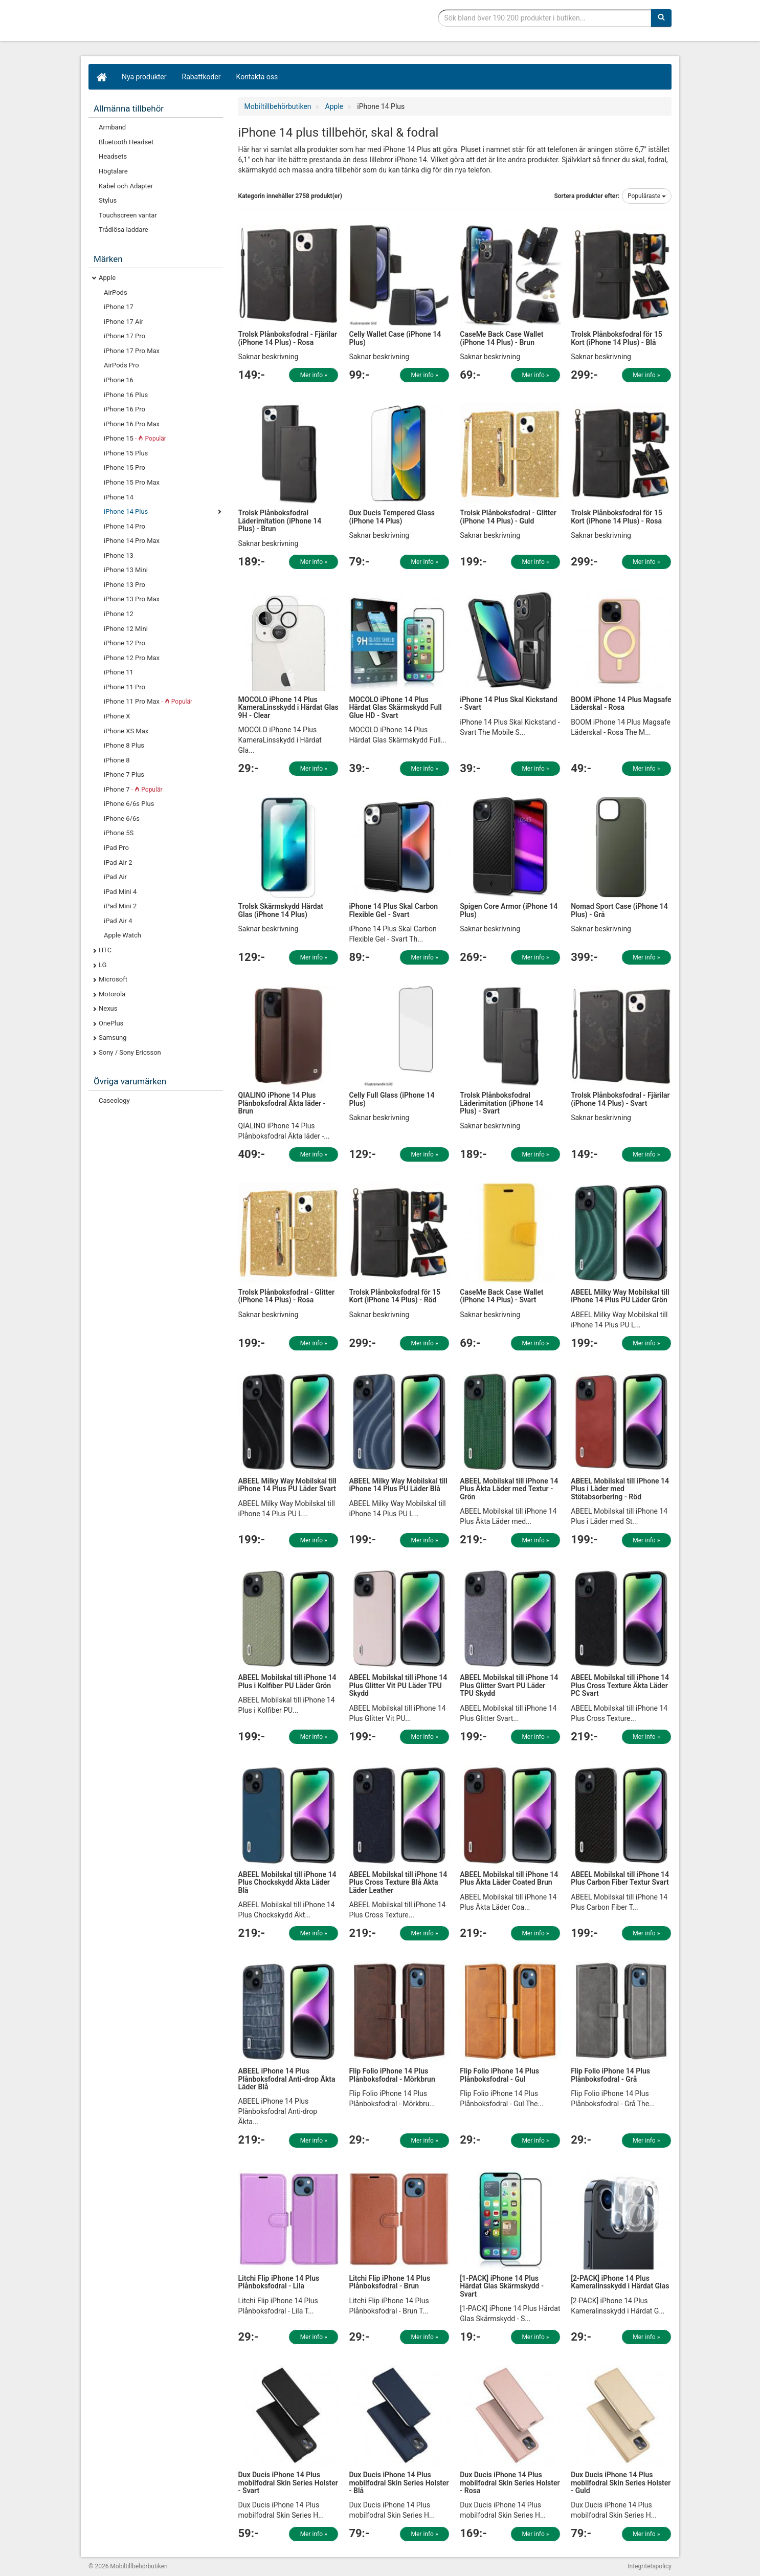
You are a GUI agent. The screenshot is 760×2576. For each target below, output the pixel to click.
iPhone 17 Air (123, 321)
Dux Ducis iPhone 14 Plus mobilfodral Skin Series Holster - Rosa (510, 2483)
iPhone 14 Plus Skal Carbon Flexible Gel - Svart (393, 910)
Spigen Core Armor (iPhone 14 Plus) (508, 910)
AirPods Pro (121, 365)
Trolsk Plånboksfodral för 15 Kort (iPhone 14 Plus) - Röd (394, 1296)
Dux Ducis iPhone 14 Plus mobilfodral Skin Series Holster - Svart (288, 2483)
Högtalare (113, 171)
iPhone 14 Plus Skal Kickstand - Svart (508, 703)
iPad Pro (116, 848)
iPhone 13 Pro (124, 584)
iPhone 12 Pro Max (132, 658)
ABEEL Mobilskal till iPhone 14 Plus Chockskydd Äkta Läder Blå (287, 1882)
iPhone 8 (117, 760)
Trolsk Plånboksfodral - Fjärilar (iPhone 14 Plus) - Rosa (287, 338)
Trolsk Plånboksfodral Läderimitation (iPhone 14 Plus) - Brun (280, 521)
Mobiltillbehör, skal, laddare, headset (165, 23)
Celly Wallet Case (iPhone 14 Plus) (395, 338)
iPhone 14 (118, 497)
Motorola (112, 994)
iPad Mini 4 (120, 892)
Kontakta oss (257, 77)
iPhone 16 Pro (124, 409)
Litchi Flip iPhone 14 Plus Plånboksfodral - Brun (389, 2282)
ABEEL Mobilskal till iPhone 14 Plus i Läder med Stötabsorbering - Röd (620, 1489)
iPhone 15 (135, 438)
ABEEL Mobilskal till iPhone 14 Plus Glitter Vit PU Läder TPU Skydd (398, 1685)
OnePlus (111, 1023)
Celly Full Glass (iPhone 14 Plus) (391, 1099)
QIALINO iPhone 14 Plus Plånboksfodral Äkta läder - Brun (282, 1103)
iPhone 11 (118, 672)
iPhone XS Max (126, 731)
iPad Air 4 (118, 921)
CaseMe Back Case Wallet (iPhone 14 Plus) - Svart (501, 1296)
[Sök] (661, 18)
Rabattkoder (201, 77)
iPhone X (117, 716)
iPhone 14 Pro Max (132, 540)
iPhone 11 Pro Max (148, 701)
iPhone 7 (133, 789)
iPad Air (115, 877)
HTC (105, 950)
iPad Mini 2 (120, 906)
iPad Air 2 (118, 862)
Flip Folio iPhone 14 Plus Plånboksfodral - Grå (610, 2075)
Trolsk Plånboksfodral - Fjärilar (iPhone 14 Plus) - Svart (620, 1099)
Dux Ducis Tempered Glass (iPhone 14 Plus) (392, 517)
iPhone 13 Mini (126, 570)
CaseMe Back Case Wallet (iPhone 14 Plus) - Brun (501, 338)
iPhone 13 (118, 555)
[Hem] (101, 77)
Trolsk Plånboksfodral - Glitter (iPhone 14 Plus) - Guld (508, 517)
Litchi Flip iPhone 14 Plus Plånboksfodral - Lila (279, 2282)
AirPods (115, 292)
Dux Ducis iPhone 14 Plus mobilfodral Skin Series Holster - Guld (620, 2483)
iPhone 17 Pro (124, 336)
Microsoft (113, 979)
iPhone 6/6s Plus (129, 803)
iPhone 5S (118, 833)
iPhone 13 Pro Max (132, 599)
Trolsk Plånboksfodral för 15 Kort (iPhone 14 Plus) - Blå (616, 338)
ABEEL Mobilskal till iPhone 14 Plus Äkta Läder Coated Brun (509, 1878)
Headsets (113, 156)
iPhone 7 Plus (124, 774)
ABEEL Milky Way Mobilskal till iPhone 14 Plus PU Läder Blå (398, 1485)
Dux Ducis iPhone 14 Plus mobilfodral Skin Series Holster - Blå (399, 2483)
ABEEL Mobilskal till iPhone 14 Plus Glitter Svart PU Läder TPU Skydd (509, 1685)
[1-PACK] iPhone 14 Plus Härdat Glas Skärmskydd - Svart (502, 2286)
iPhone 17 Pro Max (132, 351)
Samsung (113, 1037)
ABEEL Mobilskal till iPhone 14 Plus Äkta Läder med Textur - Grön (509, 1489)
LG (102, 965)
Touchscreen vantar (128, 215)
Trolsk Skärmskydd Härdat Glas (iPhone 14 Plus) (280, 910)
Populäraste (647, 196)
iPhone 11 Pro (124, 687)
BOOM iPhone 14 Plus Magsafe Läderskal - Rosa (621, 703)
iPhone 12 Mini (126, 628)
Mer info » (313, 375)
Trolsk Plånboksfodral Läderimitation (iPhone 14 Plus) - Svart (501, 1103)
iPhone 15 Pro (124, 467)
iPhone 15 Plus (126, 453)
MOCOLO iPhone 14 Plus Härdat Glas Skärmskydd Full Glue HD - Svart (395, 707)
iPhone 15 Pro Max (132, 482)
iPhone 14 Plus (126, 511)
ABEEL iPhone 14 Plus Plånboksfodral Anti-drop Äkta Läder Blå (287, 2079)
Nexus (108, 1008)
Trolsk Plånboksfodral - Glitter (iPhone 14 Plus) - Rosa (286, 1296)
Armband (112, 127)
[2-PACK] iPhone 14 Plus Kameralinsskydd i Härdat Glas (620, 2282)
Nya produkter (144, 77)
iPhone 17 (118, 307)
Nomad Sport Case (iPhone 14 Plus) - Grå (619, 910)
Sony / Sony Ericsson (130, 1052)
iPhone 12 (118, 614)
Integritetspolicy (650, 2566)
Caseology (114, 1100)
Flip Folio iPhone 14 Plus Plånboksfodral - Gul (499, 2075)
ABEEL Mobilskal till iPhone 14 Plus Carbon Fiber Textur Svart (620, 1878)
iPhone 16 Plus (126, 395)
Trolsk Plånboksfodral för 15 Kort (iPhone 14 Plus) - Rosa (616, 517)
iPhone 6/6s (122, 818)
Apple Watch (122, 935)
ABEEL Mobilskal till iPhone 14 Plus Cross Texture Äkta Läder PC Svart (620, 1685)
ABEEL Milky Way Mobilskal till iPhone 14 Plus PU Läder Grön (620, 1296)
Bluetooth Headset (126, 142)
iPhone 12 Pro (124, 643)
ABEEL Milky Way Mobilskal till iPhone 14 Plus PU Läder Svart (287, 1485)
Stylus (108, 200)
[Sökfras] (545, 18)
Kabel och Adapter (126, 186)
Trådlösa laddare (123, 229)
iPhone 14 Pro (124, 526)
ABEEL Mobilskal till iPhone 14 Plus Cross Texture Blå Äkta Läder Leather (398, 1882)
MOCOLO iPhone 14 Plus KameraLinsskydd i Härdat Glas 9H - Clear (288, 707)
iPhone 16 (118, 380)
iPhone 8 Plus (124, 745)
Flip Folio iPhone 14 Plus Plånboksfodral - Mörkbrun (392, 2075)
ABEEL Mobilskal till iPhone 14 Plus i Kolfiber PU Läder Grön (287, 1681)
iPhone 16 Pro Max (132, 424)
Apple (107, 277)
